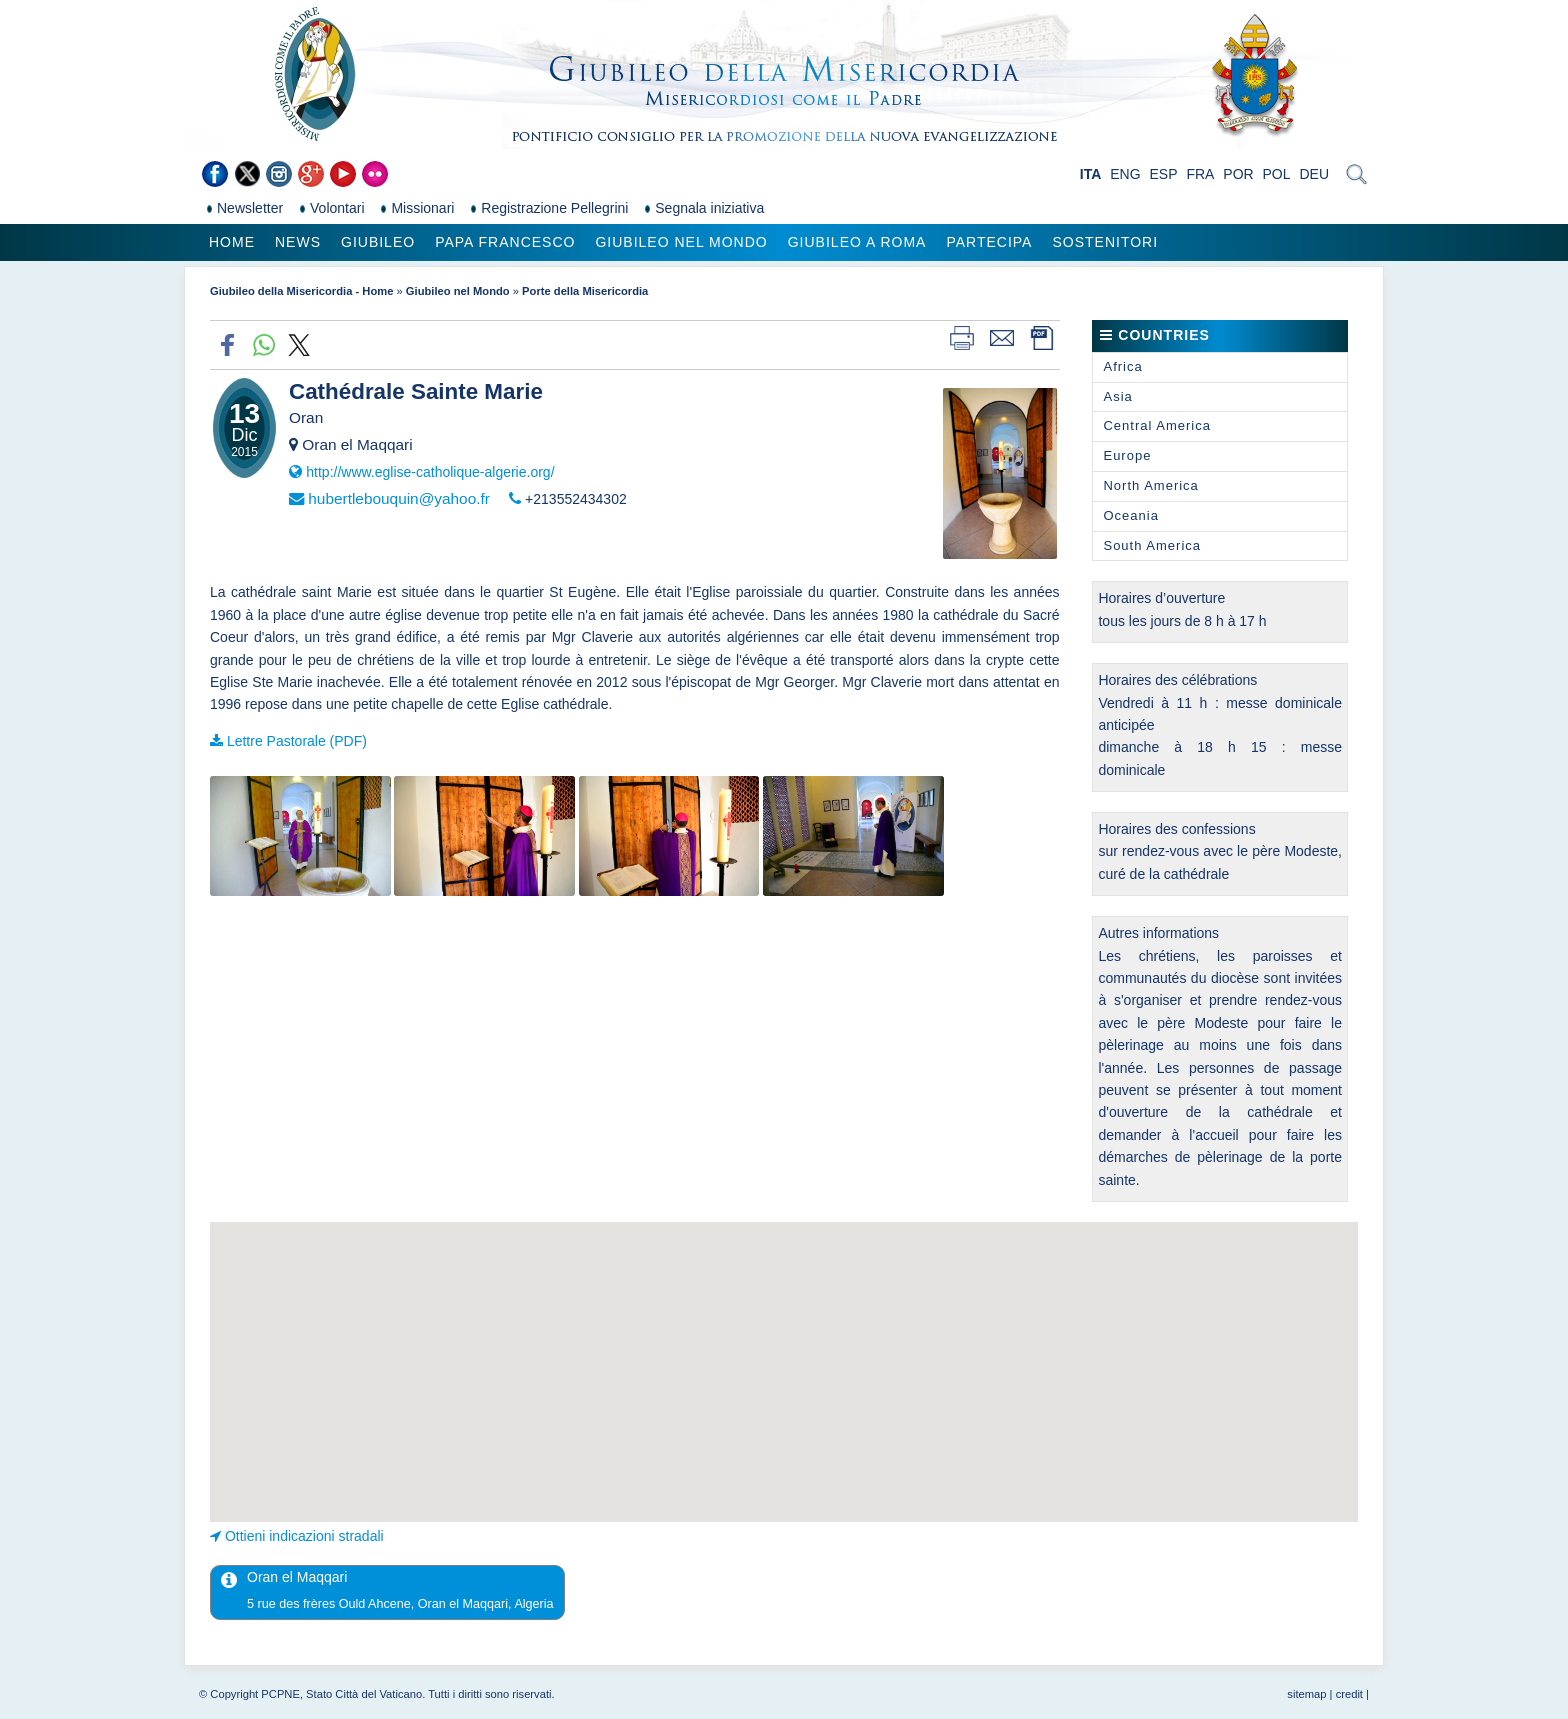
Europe (1127, 455)
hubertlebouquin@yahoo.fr (399, 498)
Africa (1122, 366)
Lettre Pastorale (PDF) (297, 741)
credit (1349, 1694)
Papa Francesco (505, 242)
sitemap (1306, 1694)
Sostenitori (1105, 242)
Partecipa (989, 242)
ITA (1091, 174)
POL (1277, 174)
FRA (1200, 174)
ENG (1125, 174)
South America (1152, 545)
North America (1150, 485)
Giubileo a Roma (857, 242)
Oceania (1130, 515)
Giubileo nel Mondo (681, 242)
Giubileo (378, 242)
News (298, 242)
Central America (1156, 425)
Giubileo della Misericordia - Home (301, 291)
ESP (1164, 174)
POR (1238, 174)
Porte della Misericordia (585, 291)
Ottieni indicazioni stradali (304, 1536)
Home (232, 242)
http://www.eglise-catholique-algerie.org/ (430, 472)
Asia (1117, 396)
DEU (1314, 174)
